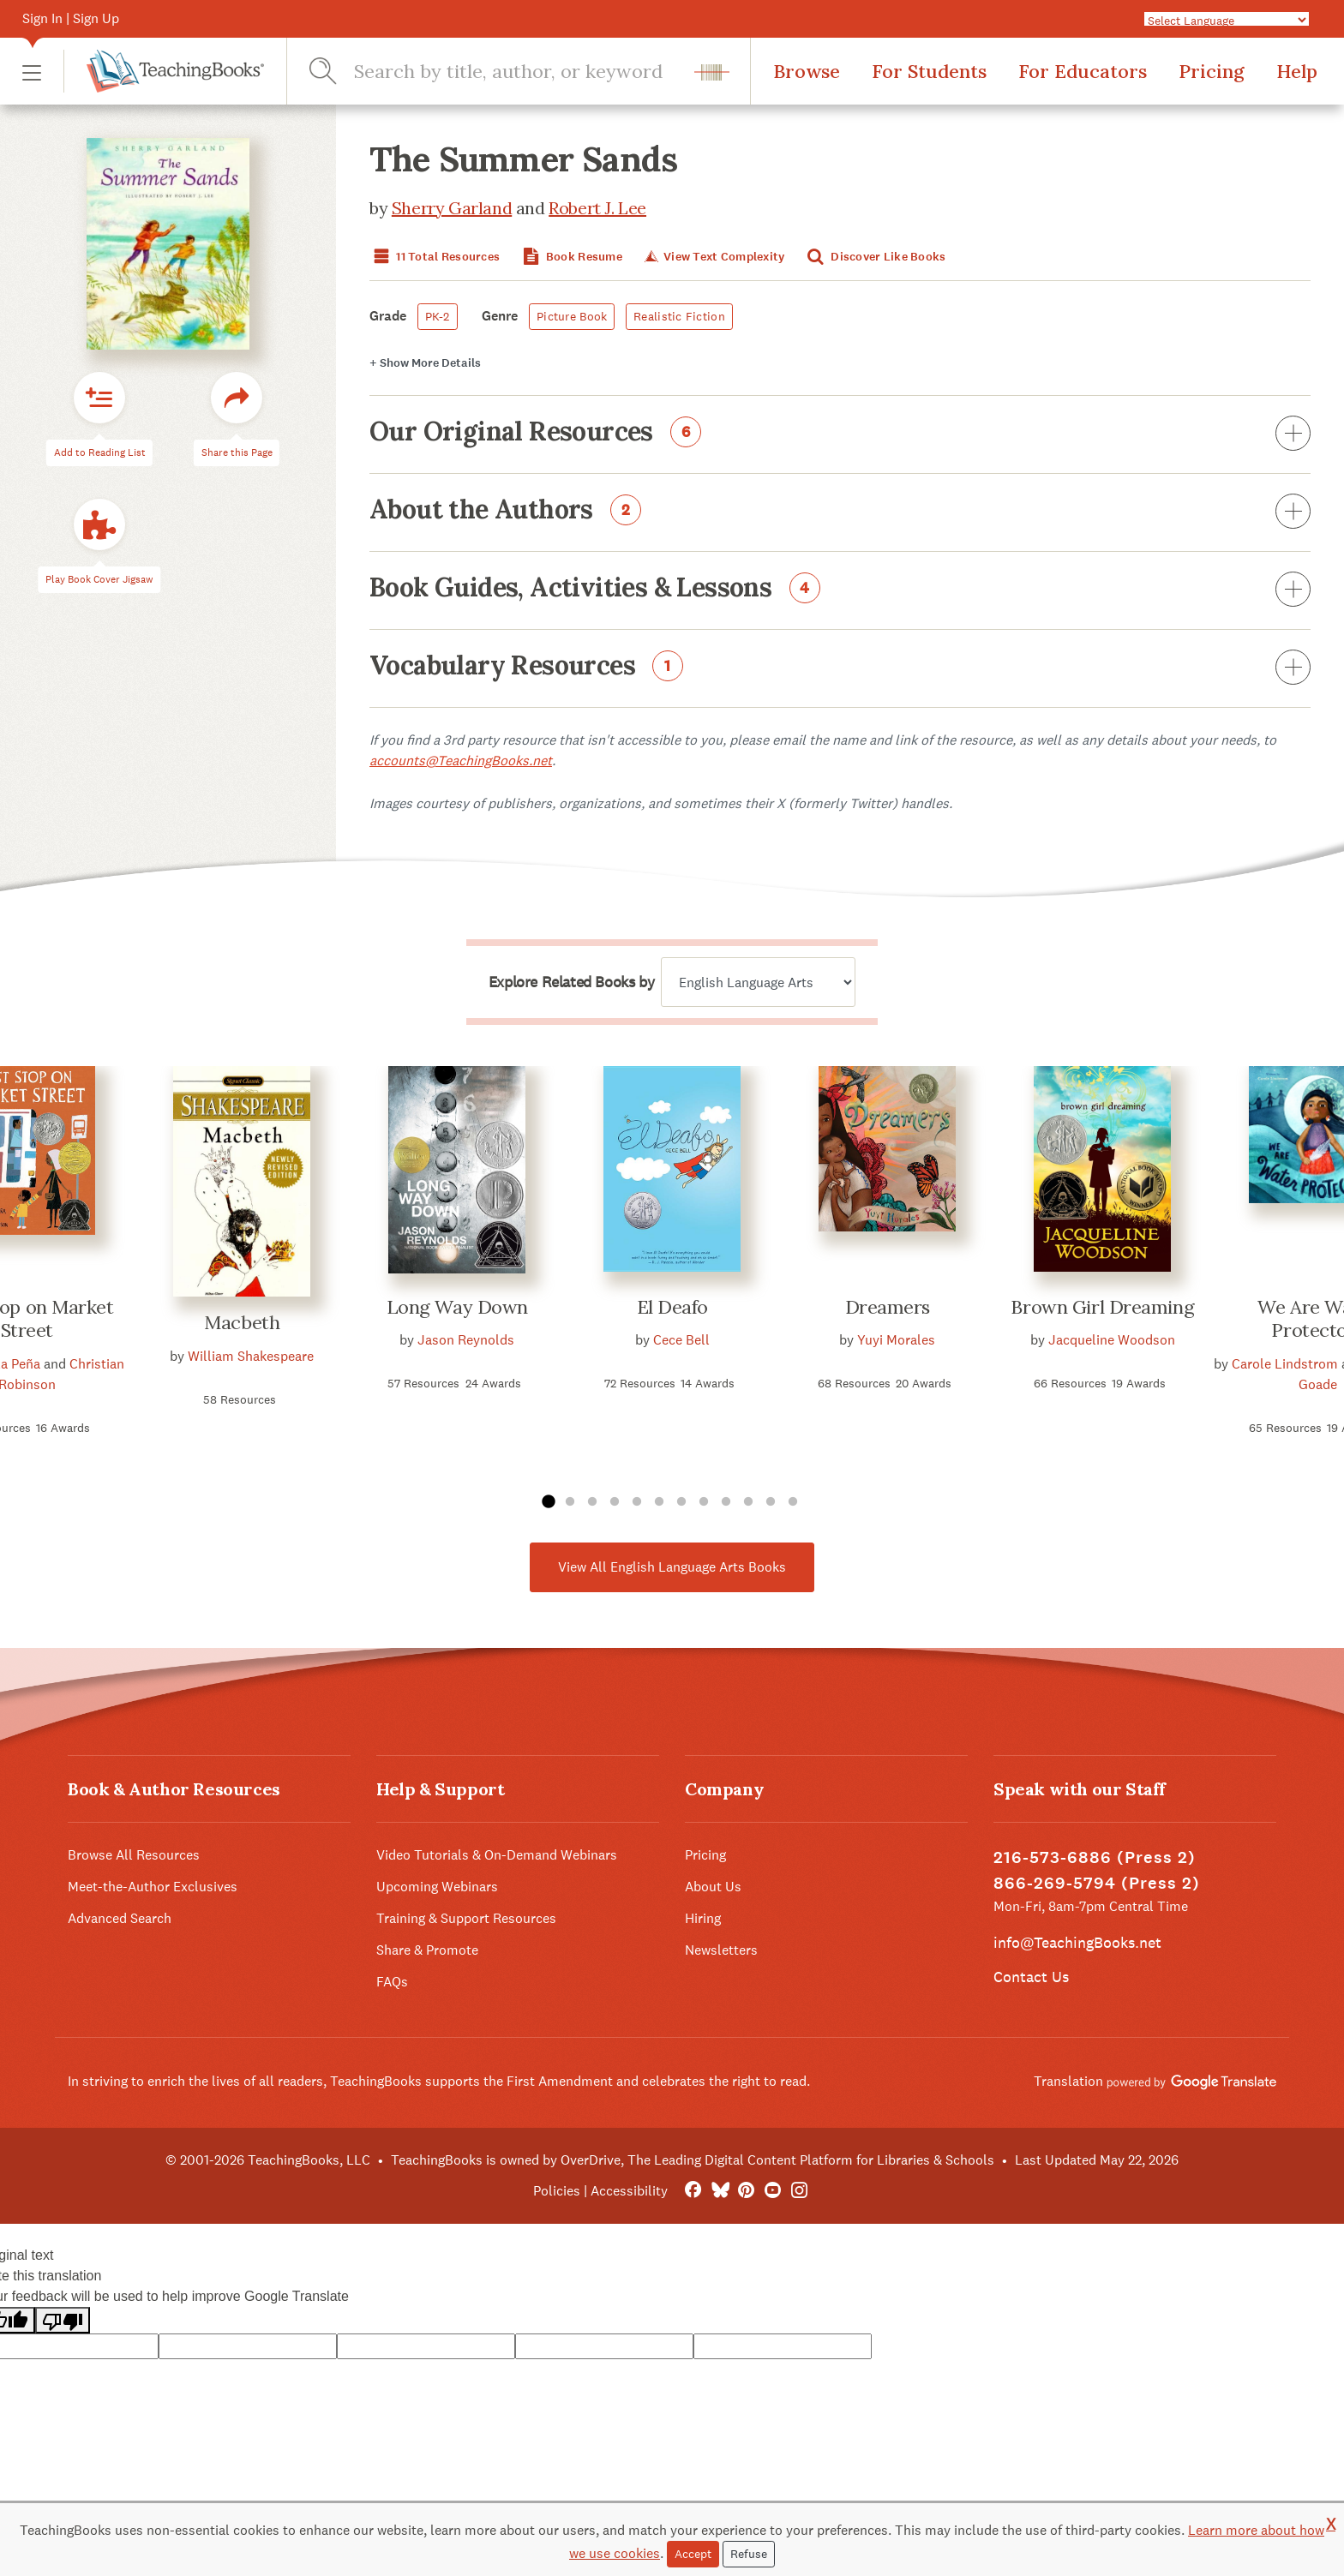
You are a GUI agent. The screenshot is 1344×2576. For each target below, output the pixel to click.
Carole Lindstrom (1285, 1364)
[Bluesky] (719, 2191)
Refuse (748, 2553)
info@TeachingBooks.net (1077, 1942)
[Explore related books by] (758, 982)
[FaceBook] (693, 2191)
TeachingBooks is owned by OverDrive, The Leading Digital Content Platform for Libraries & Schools (692, 2160)
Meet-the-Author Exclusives (152, 1887)
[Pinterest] (746, 2191)
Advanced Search (119, 1918)
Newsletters (721, 1950)
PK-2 (437, 316)
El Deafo (672, 1307)
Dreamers (887, 1307)
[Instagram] (799, 2191)
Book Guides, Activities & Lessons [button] (840, 590)
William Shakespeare (251, 1356)
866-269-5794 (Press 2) (1096, 1883)
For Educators (1082, 71)
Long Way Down (457, 1307)
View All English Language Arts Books (672, 1567)
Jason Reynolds (465, 1340)
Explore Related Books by (571, 982)
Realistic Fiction (679, 316)
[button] (31, 72)
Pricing (1212, 71)
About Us (713, 1887)
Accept (693, 2553)
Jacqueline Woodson (1111, 1340)
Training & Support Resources (466, 1918)
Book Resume (570, 257)
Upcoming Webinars (437, 1887)
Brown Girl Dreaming (1102, 1307)
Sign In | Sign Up (70, 18)
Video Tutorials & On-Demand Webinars (496, 1855)
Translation (1155, 2081)
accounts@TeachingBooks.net (460, 761)
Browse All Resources (134, 1855)
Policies (556, 2191)
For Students (929, 71)
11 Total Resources (434, 257)
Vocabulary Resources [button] (840, 668)
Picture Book (572, 316)
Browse (806, 71)
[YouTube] (772, 2191)
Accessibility (629, 2191)
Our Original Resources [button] (840, 434)
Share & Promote (427, 1950)
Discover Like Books (875, 257)
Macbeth (241, 1322)
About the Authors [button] (840, 512)
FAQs (392, 1982)
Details (425, 363)
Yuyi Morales (896, 1340)
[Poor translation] (62, 2320)
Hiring (703, 1918)
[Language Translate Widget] (1226, 19)
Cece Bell (681, 1340)
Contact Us (1031, 1976)
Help (1296, 71)
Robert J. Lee (597, 208)
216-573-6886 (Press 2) (1094, 1857)
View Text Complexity (712, 257)
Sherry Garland (452, 208)
